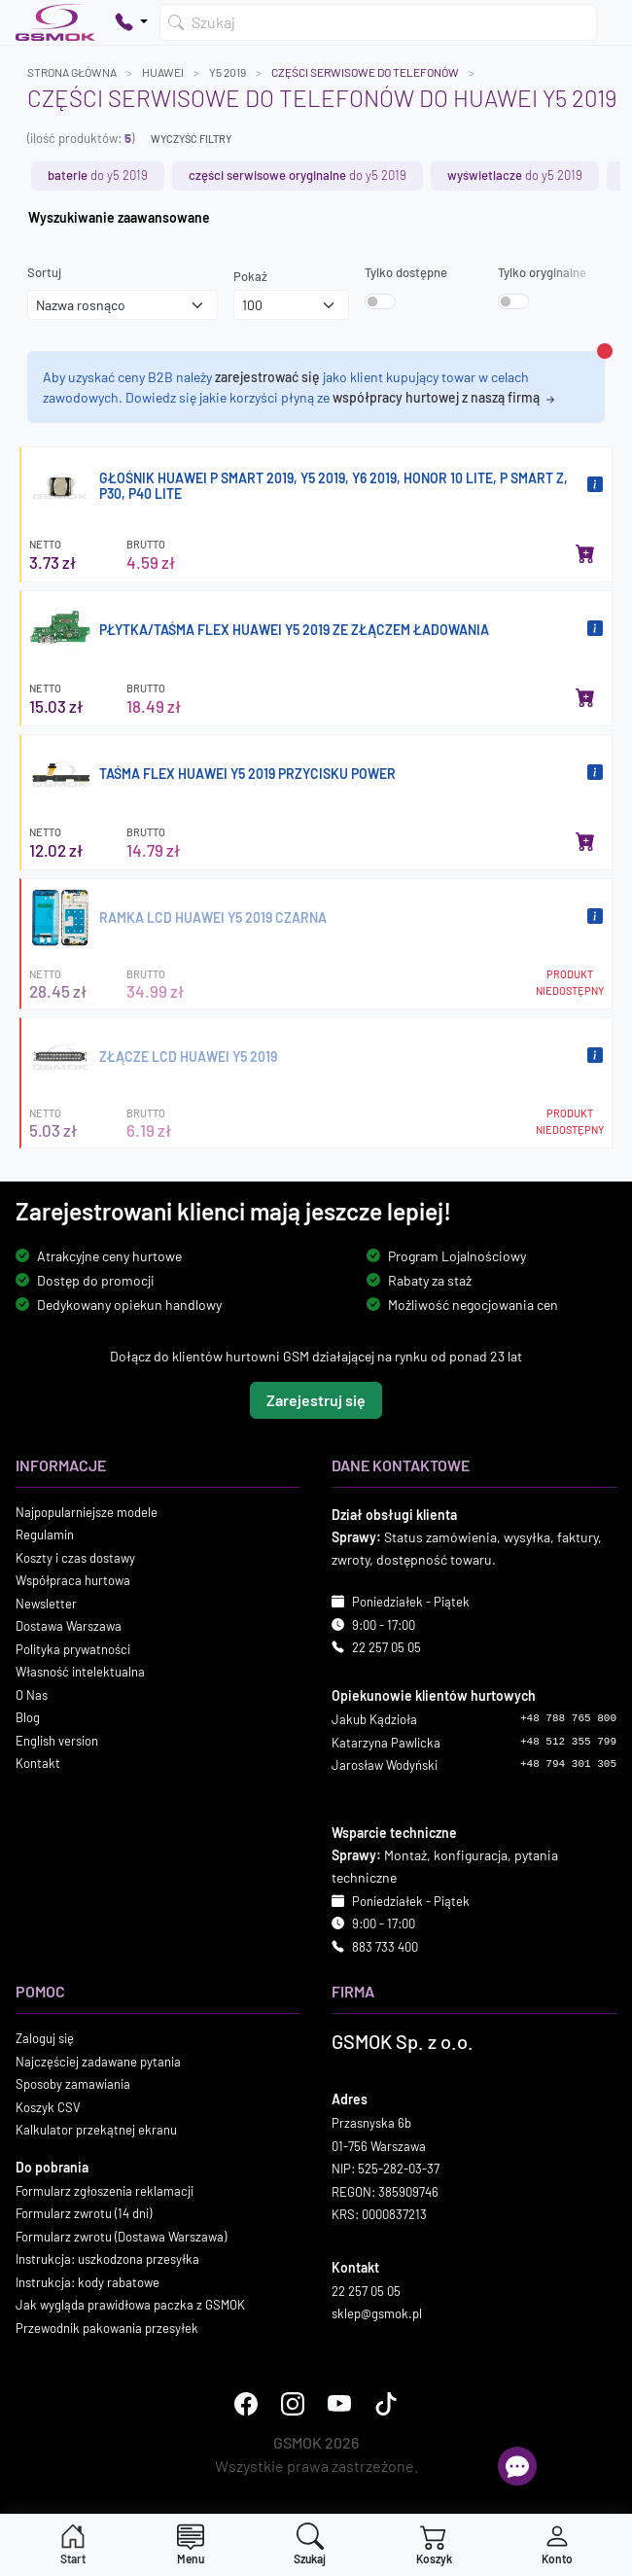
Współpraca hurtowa (73, 1580)
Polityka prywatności (73, 1649)
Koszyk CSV (48, 2107)
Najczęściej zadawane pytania (98, 2061)
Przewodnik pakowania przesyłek (107, 2328)
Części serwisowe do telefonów (365, 72)
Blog (28, 1717)
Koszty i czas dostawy (75, 1558)
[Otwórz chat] (517, 2466)
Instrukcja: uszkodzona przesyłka (107, 2259)
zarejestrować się (267, 377)
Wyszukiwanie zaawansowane (119, 217)
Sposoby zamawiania (73, 2084)
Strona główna (72, 72)
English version (57, 1740)
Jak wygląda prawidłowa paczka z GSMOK (130, 2304)
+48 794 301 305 (568, 1764)
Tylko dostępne (406, 272)
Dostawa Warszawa (69, 1626)
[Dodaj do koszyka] (585, 553)
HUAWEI (163, 72)
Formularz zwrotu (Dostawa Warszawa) (121, 2236)
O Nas (32, 1695)
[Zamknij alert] (605, 351)
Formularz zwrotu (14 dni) (84, 2213)
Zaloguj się (45, 2038)
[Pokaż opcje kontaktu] (131, 22)
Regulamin (45, 1534)
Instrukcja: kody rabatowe (87, 2282)
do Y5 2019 (98, 175)
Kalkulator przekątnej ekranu (96, 2129)
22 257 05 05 (386, 1647)
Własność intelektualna (80, 1671)
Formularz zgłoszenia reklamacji (104, 2191)
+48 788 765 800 (568, 1718)
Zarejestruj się (316, 1400)
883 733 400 (385, 1947)
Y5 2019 (227, 72)
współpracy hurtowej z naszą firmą (445, 397)
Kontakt (38, 1763)
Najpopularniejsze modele (87, 1512)
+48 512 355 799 (568, 1741)
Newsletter (46, 1603)
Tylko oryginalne (542, 272)
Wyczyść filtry (191, 138)
